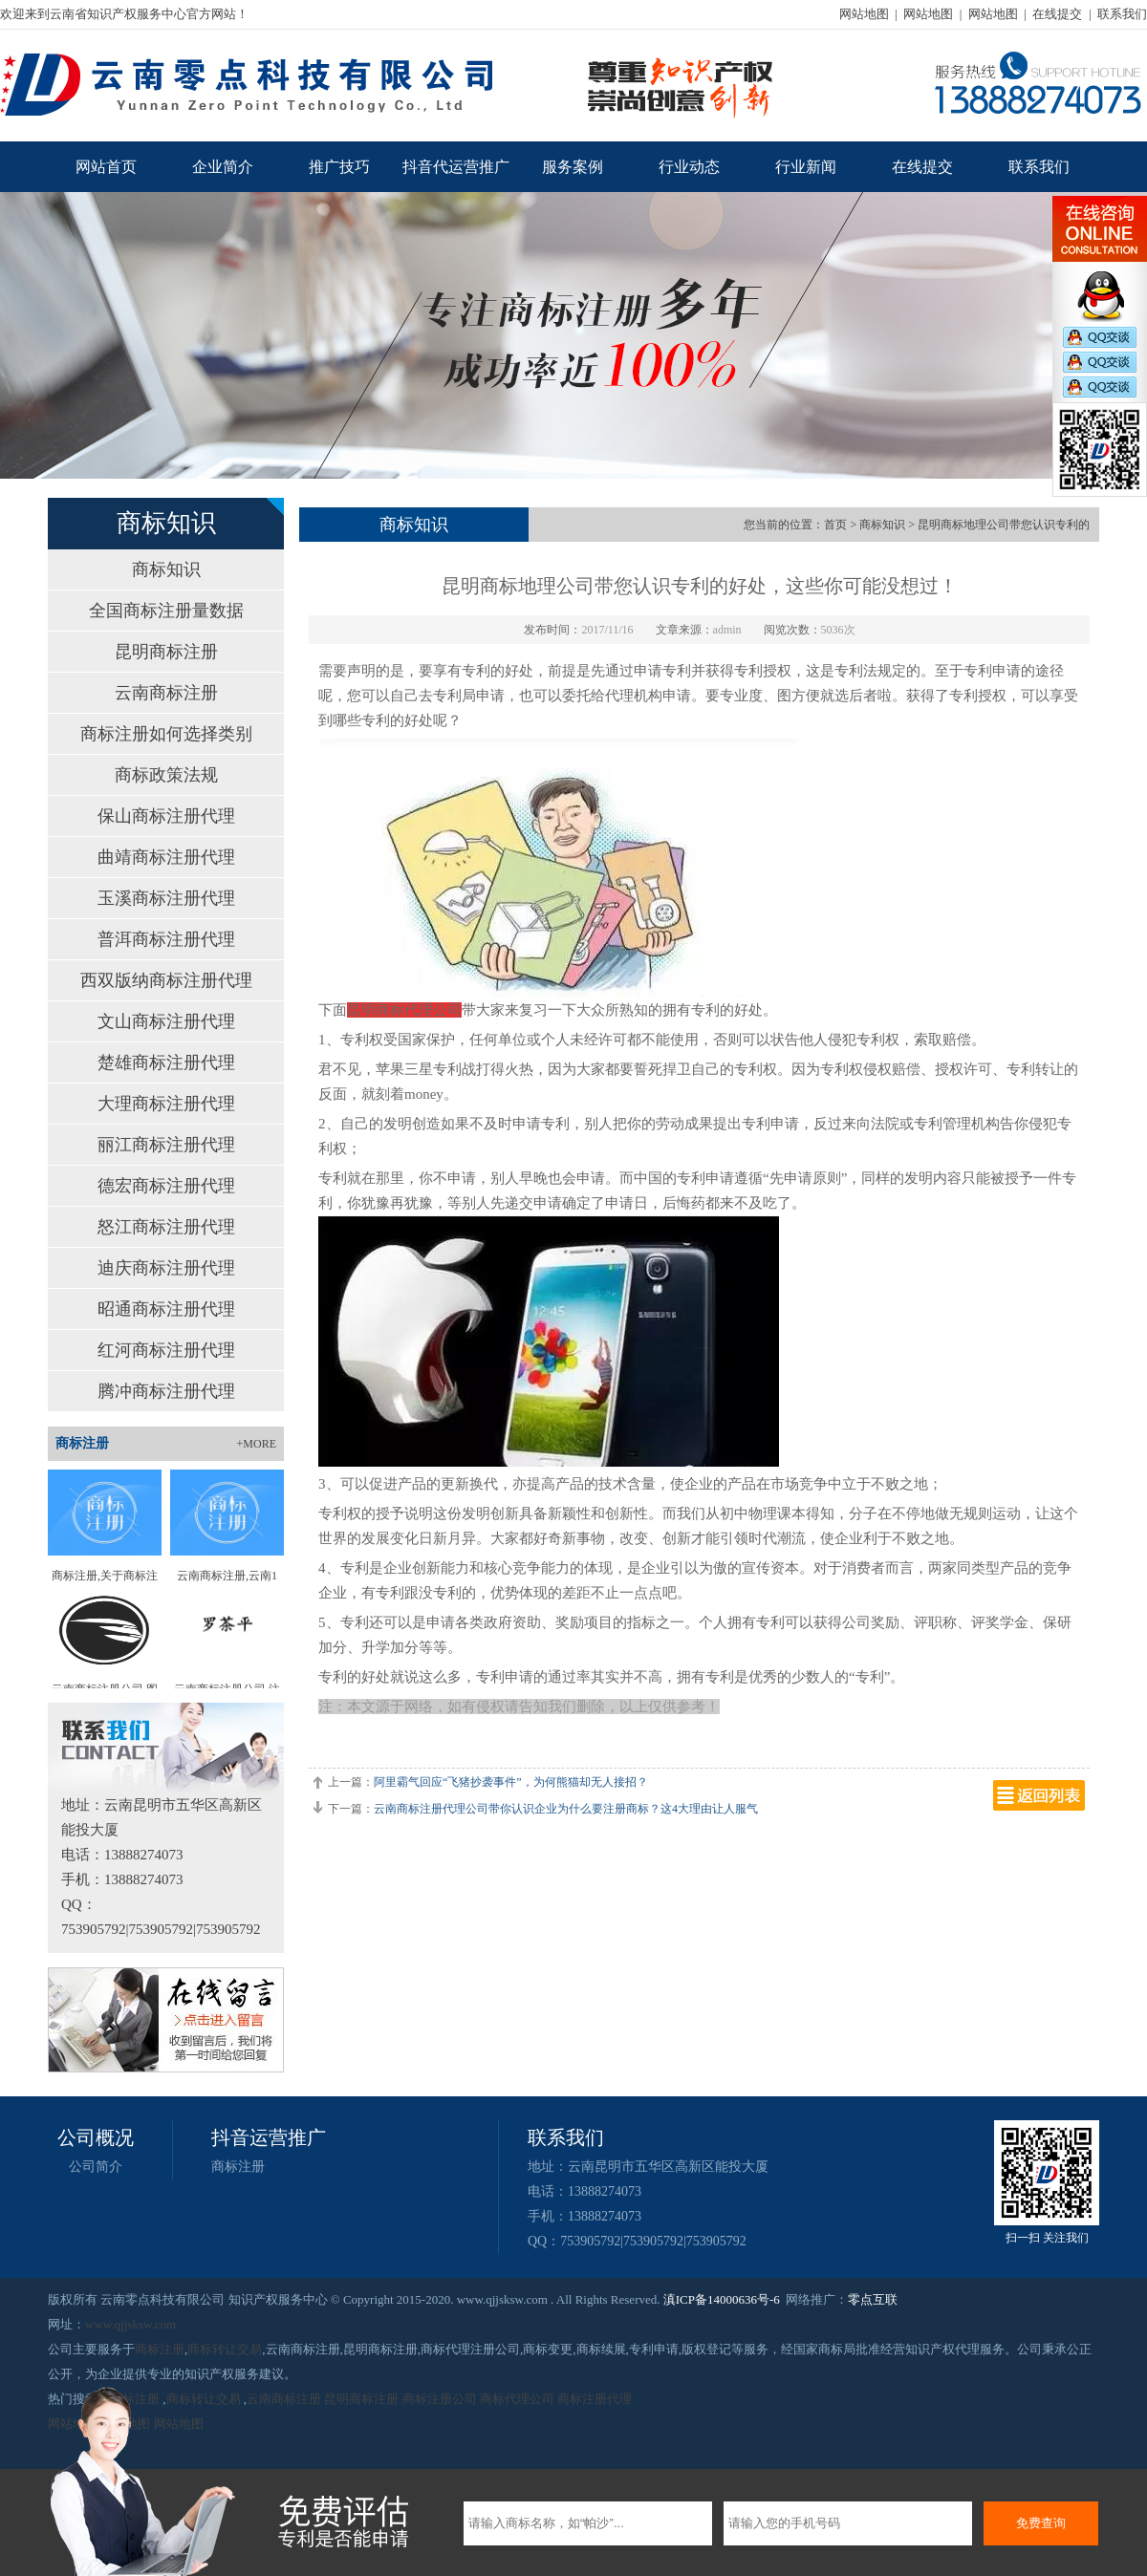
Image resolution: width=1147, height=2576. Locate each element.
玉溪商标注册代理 (166, 898)
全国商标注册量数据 (166, 610)
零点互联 (873, 2299)
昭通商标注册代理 (166, 1309)
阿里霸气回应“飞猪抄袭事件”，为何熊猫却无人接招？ (511, 1782)
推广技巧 (339, 167)
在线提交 (1057, 14)
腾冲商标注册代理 (166, 1391)
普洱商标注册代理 (166, 939)
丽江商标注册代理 (166, 1144)
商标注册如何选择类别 (166, 733)
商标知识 (166, 569)
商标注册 (238, 2166)
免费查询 (1041, 2523)
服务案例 (572, 167)
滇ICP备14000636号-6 (721, 2299)
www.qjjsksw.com (130, 2324)
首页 (835, 524)
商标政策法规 (166, 774)
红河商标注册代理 (166, 1350)
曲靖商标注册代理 (166, 857)
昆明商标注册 (166, 651)
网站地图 (864, 14)
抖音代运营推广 (455, 167)
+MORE (256, 1443)
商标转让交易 (224, 2349)
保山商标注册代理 (166, 816)
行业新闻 (805, 167)
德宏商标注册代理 (166, 1185)
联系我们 (1122, 14)
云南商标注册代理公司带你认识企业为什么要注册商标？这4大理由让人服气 (566, 1808)
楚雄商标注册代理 (166, 1062)
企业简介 (222, 167)
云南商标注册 (166, 692)
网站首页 (106, 167)
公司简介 (95, 2166)
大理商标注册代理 (166, 1103)
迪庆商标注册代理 (166, 1267)
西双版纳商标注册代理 (166, 980)
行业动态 (689, 167)
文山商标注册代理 (166, 1021)
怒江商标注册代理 (166, 1226)
